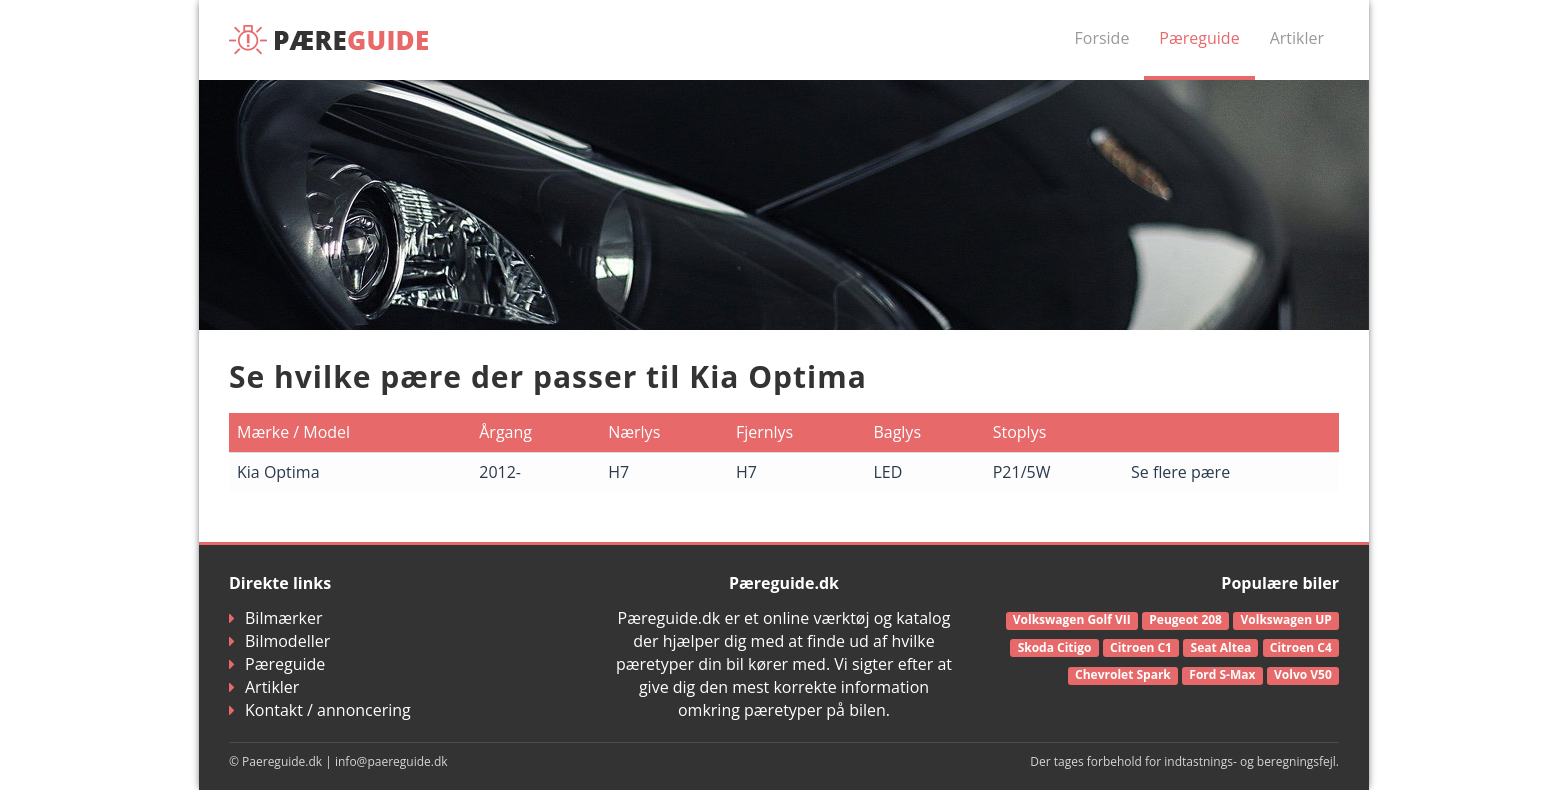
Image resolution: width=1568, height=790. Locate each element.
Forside (1102, 38)
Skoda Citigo (1055, 647)
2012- (500, 472)
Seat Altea (1221, 647)
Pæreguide (1199, 38)
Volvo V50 (1303, 674)
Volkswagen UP (1286, 619)
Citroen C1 (1141, 647)
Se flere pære (1180, 472)
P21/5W (1022, 472)
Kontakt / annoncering (320, 710)
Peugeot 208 (1185, 619)
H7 (618, 472)
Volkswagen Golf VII (1072, 619)
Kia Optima (278, 472)
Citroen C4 (1301, 647)
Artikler (1297, 38)
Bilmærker (276, 618)
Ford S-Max (1222, 674)
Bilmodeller (279, 641)
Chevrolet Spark (1123, 674)
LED (887, 472)
